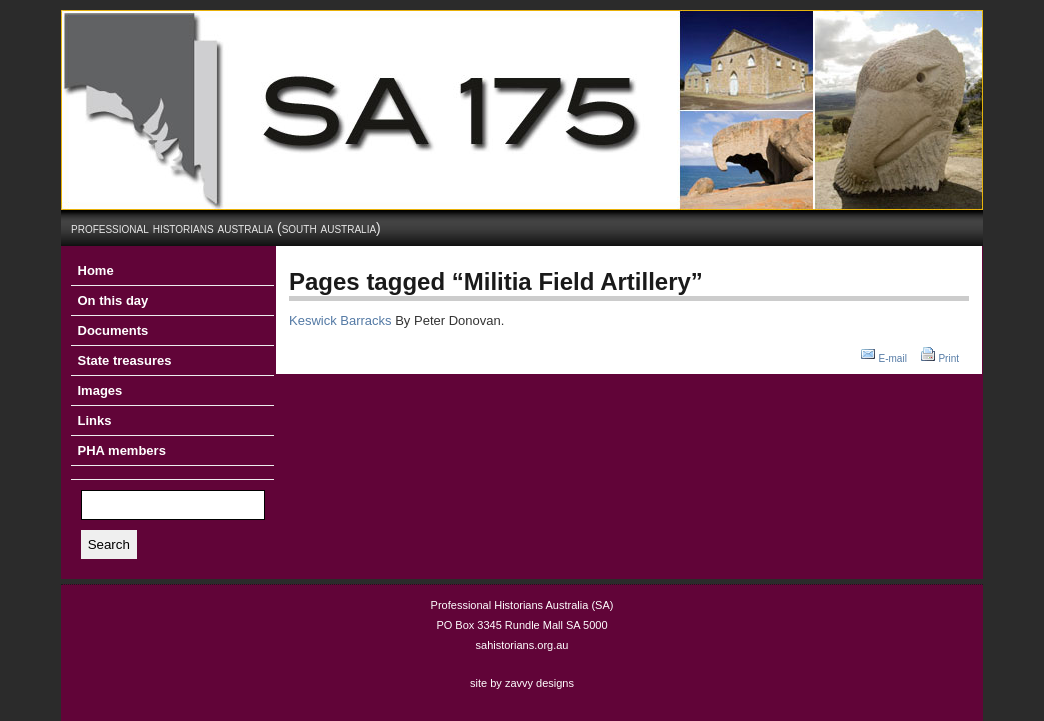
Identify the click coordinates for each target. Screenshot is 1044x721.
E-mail (893, 358)
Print (948, 358)
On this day (113, 300)
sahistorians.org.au (522, 645)
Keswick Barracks (340, 320)
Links (95, 420)
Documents (113, 330)
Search (109, 544)
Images (100, 390)
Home (96, 270)
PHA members (122, 450)
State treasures (125, 360)
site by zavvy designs (522, 683)
